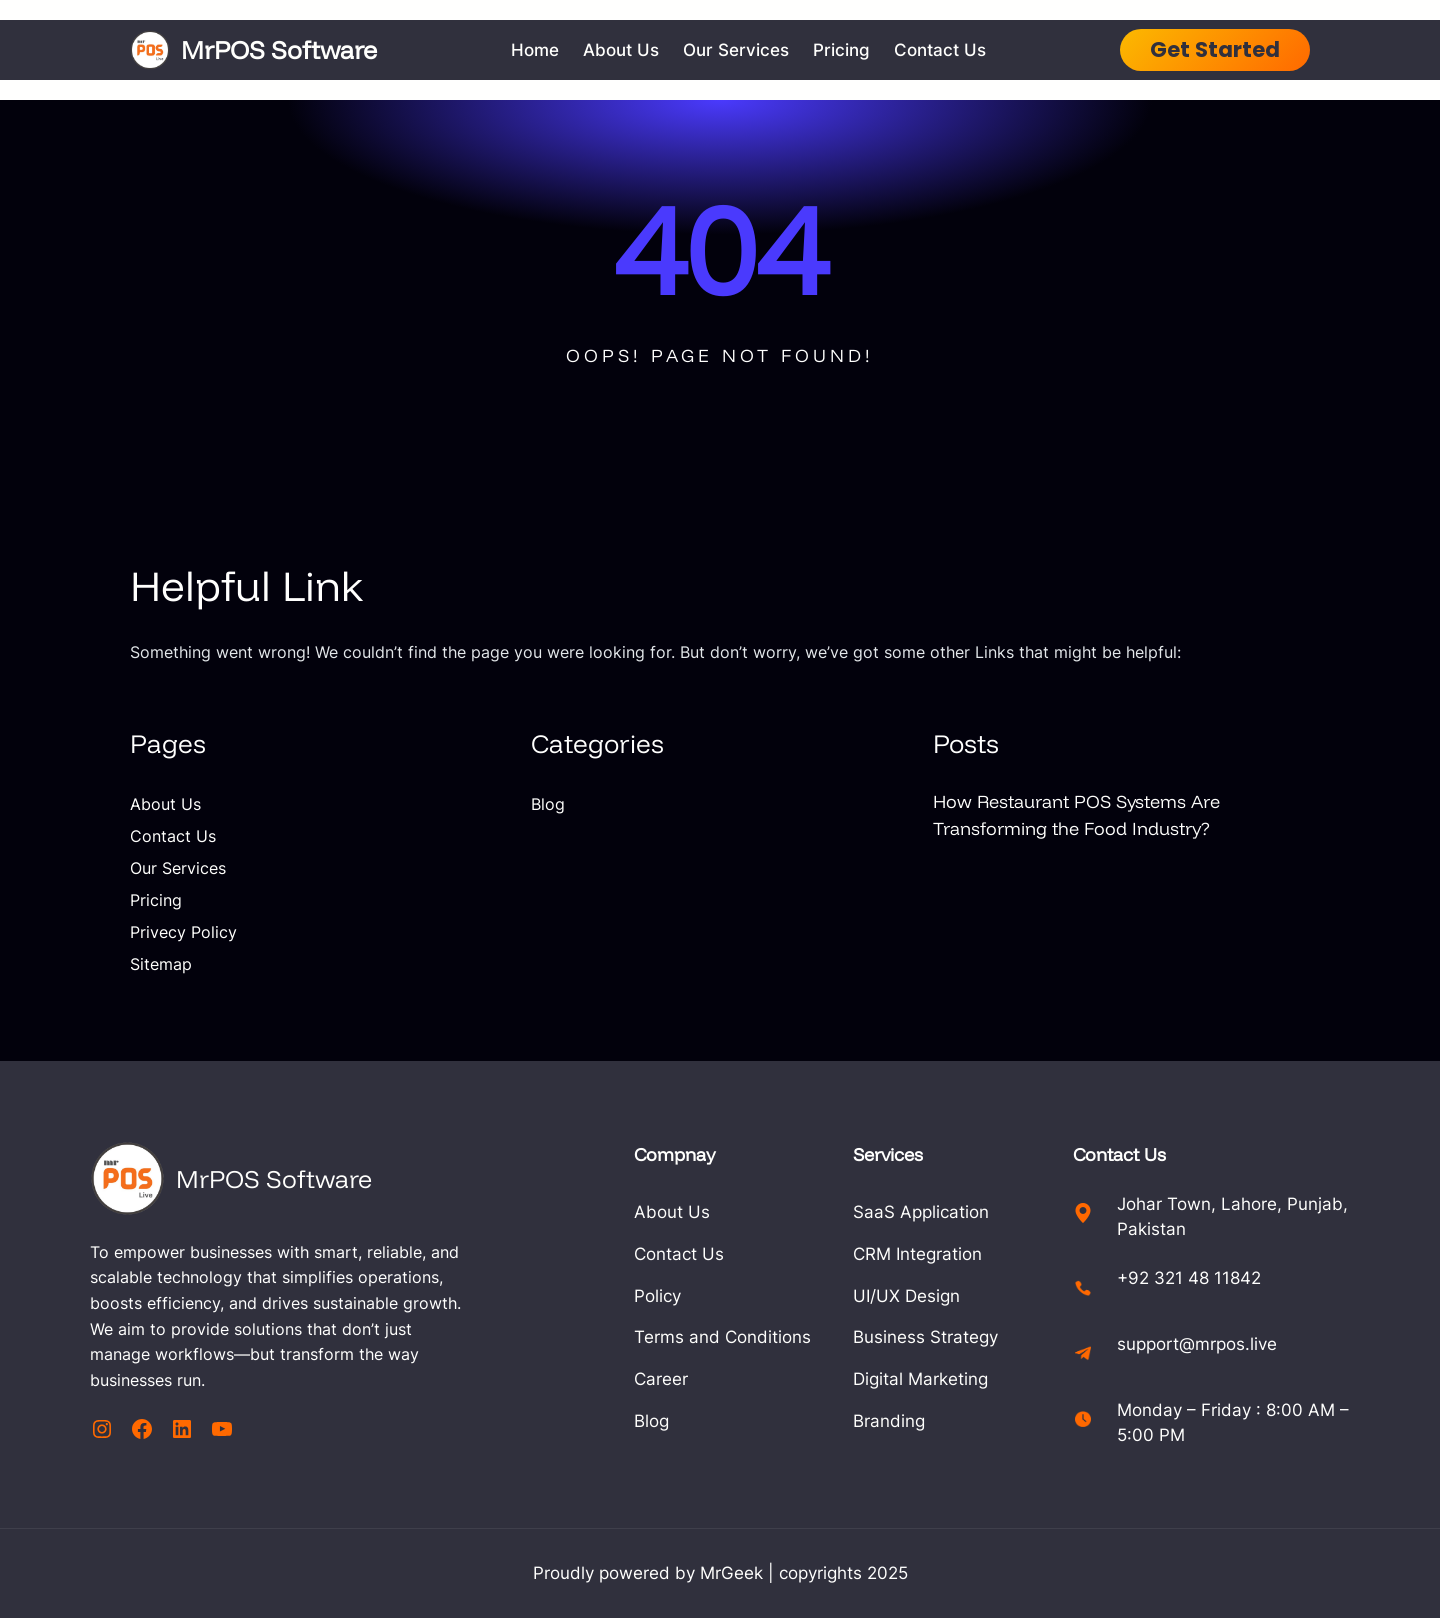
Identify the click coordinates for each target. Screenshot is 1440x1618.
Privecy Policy (183, 932)
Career (661, 1379)
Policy (657, 1296)
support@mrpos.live (1197, 1344)
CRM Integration (917, 1254)
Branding (889, 1421)
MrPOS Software (279, 49)
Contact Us (173, 836)
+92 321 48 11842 (1189, 1278)
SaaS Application (921, 1212)
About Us (165, 804)
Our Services (178, 868)
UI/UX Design (906, 1296)
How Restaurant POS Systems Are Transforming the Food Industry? (1076, 815)
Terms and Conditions (722, 1337)
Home (535, 50)
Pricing (156, 900)
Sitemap (161, 964)
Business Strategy (925, 1337)
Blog (548, 804)
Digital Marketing (920, 1379)
